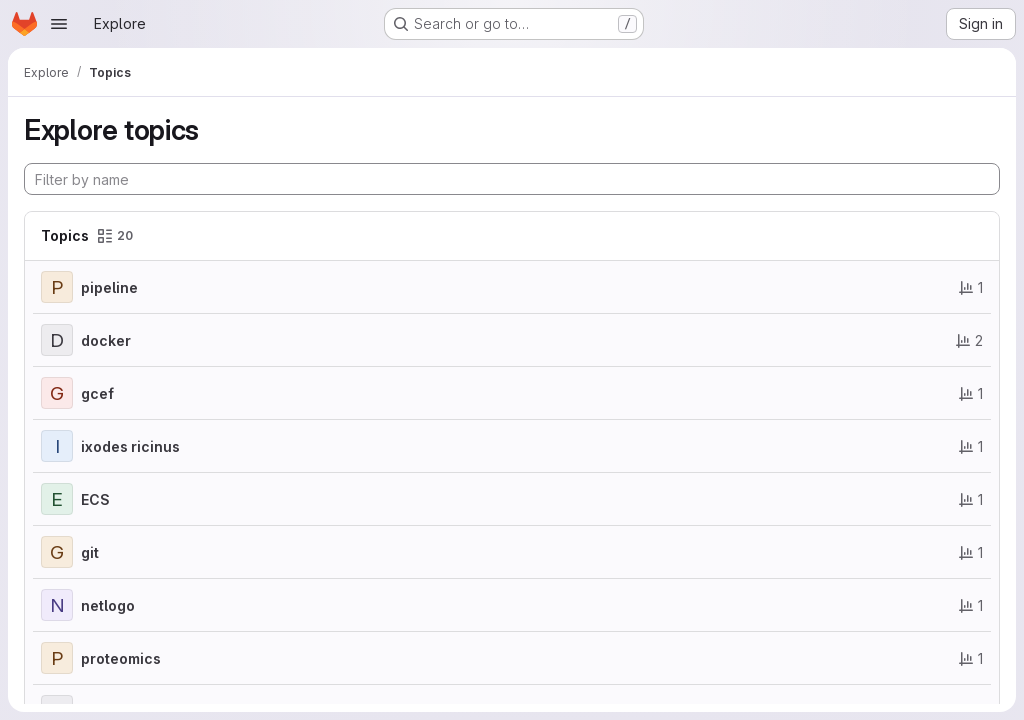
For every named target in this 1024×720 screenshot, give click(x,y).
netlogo (108, 605)
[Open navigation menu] (59, 24)
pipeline (109, 287)
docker (106, 340)
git (90, 552)
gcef (97, 393)
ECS (95, 499)
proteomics (121, 658)
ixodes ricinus (130, 446)
